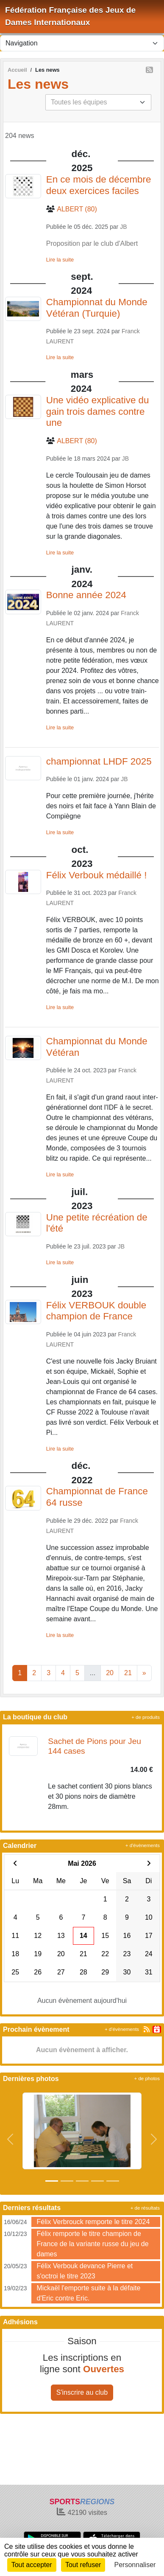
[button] (10, 2139)
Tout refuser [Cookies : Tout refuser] (83, 2564)
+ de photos (147, 2078)
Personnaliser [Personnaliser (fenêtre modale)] (135, 2564)
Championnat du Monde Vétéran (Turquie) (96, 308)
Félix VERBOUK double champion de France (96, 1311)
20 (110, 1672)
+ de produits (145, 1717)
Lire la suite (60, 259)
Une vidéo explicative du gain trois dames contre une (97, 411)
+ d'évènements (142, 1845)
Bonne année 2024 (86, 595)
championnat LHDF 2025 (99, 761)
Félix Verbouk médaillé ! (96, 875)
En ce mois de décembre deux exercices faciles (98, 185)
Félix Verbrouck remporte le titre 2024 (93, 2221)
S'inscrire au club (82, 2392)
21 (128, 1672)
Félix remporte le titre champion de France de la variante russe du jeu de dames (92, 2244)
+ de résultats (145, 2207)
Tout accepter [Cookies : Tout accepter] (31, 2564)
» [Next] (144, 1672)
